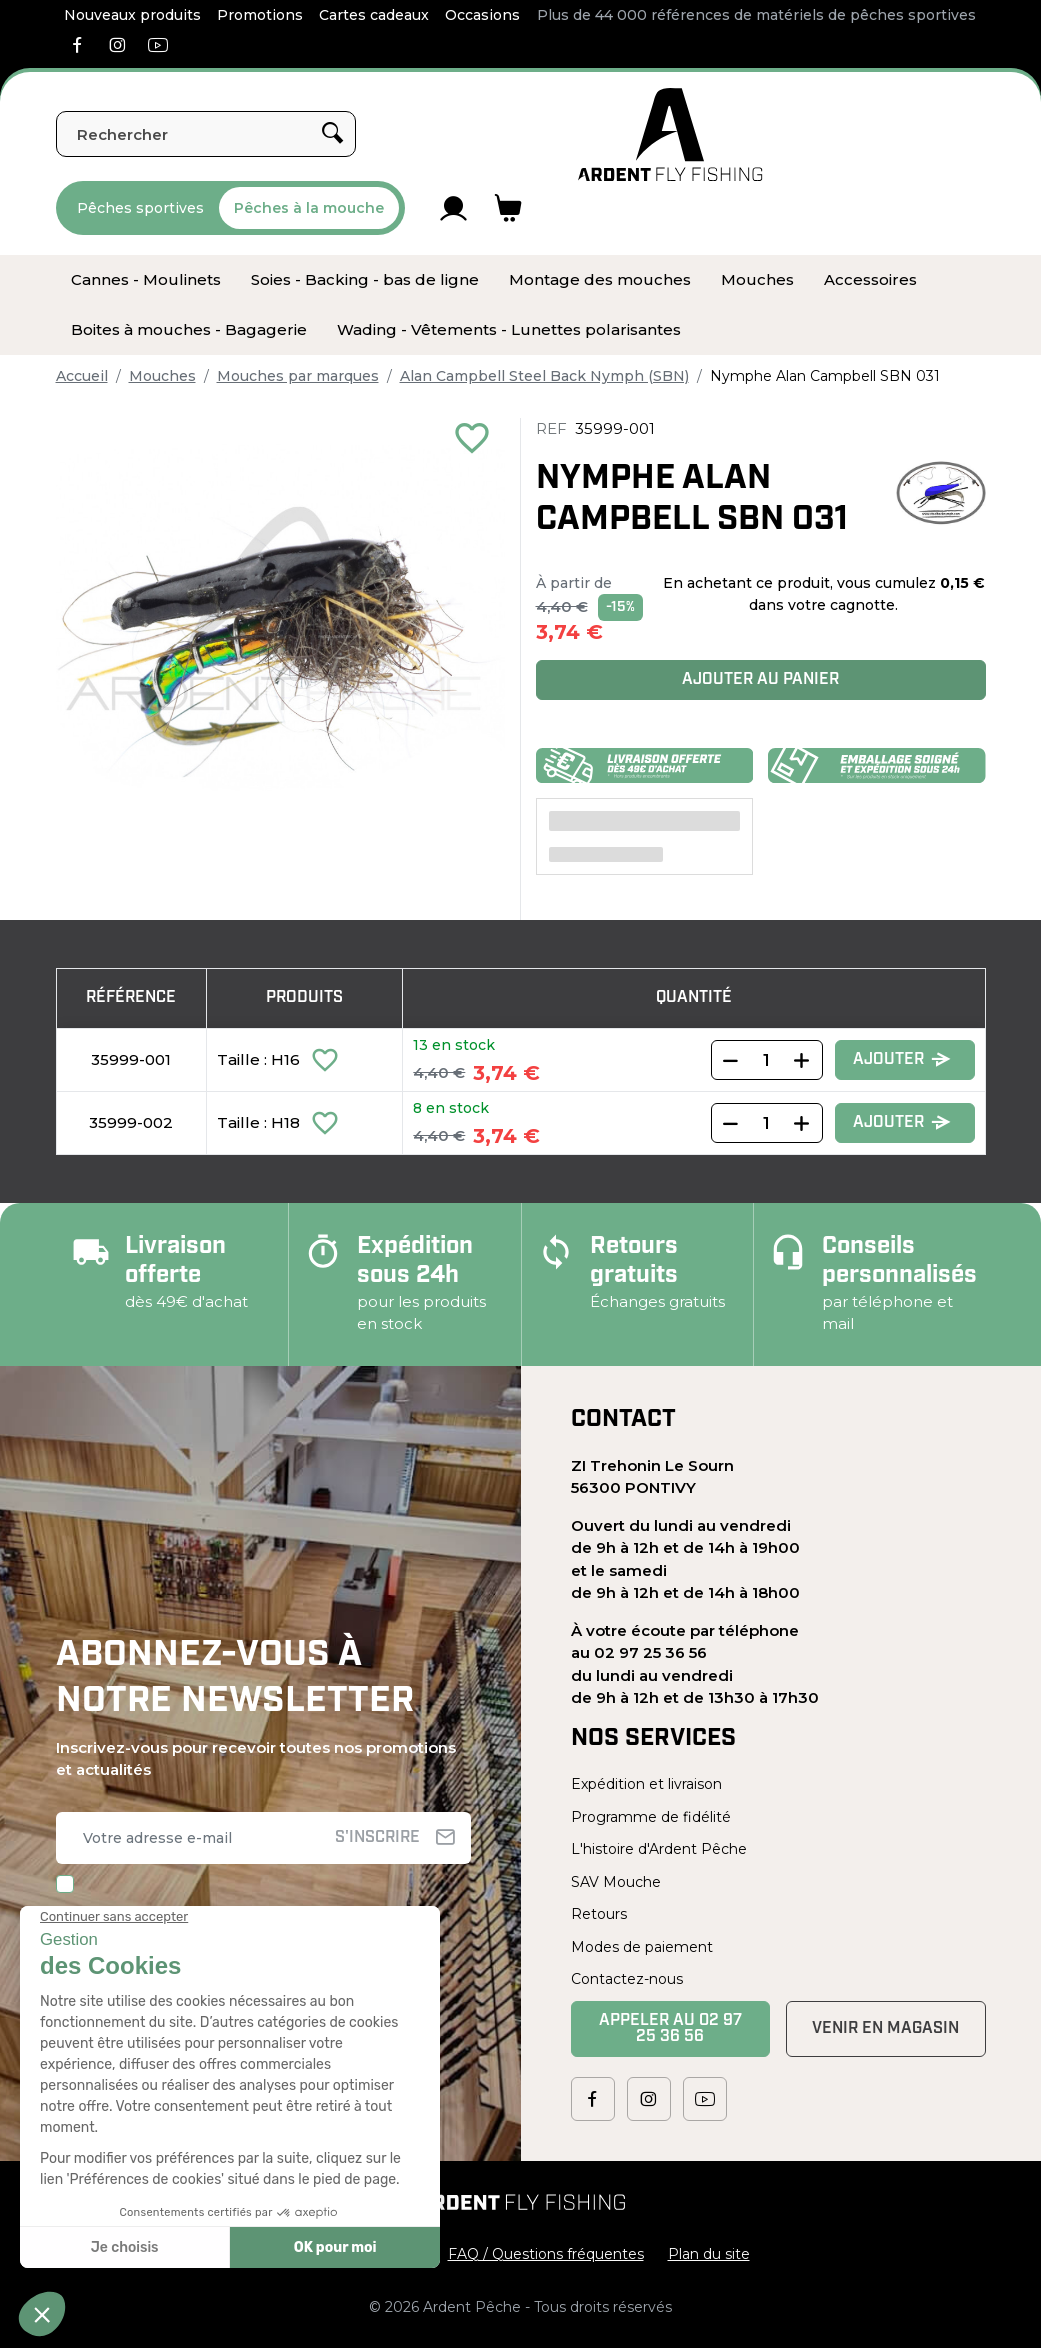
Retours (599, 1914)
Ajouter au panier (760, 680)
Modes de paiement (642, 1947)
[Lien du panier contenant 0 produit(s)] (508, 208)
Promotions (260, 15)
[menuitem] (146, 280)
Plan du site (709, 2254)
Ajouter (902, 1060)
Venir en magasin (885, 2029)
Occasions (482, 15)
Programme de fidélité (651, 1817)
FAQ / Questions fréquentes (546, 2254)
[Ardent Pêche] (670, 134)
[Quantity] (767, 1060)
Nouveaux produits (132, 15)
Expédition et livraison (646, 1784)
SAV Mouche (616, 1882)
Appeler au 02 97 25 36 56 (670, 2029)
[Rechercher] (206, 134)
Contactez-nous (627, 1979)
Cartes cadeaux (374, 15)
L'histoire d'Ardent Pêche (659, 1849)
